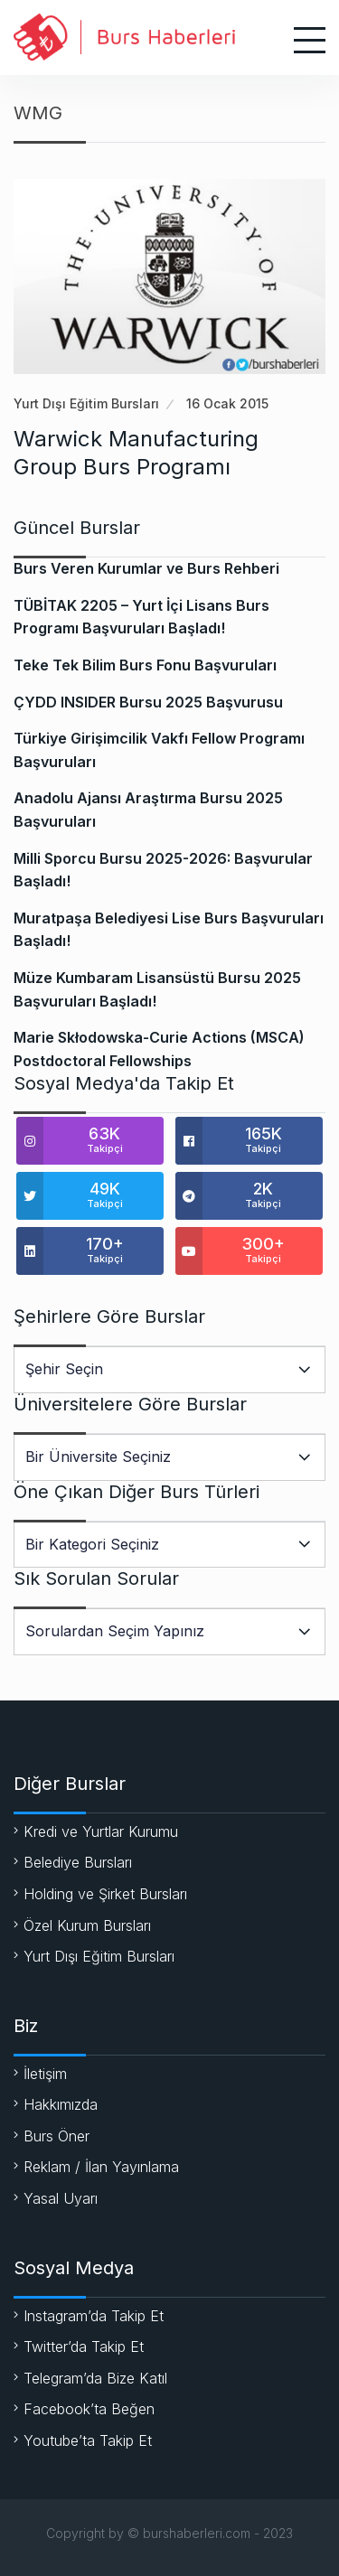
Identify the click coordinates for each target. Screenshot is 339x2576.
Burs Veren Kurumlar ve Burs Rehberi (146, 568)
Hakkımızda (61, 2104)
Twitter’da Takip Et (84, 2346)
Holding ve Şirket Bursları (105, 1894)
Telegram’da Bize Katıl (95, 2378)
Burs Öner (56, 2136)
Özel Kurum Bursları (87, 1925)
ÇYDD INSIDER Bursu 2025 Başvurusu (148, 702)
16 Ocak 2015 (227, 403)
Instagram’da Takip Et (94, 2316)
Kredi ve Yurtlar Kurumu (101, 1831)
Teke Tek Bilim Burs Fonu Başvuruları (145, 665)
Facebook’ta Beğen (89, 2409)
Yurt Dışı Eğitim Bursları (86, 403)
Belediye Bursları (78, 1862)
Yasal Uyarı (61, 2198)
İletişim (45, 2074)
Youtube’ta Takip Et (88, 2440)
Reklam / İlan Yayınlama (101, 2167)
